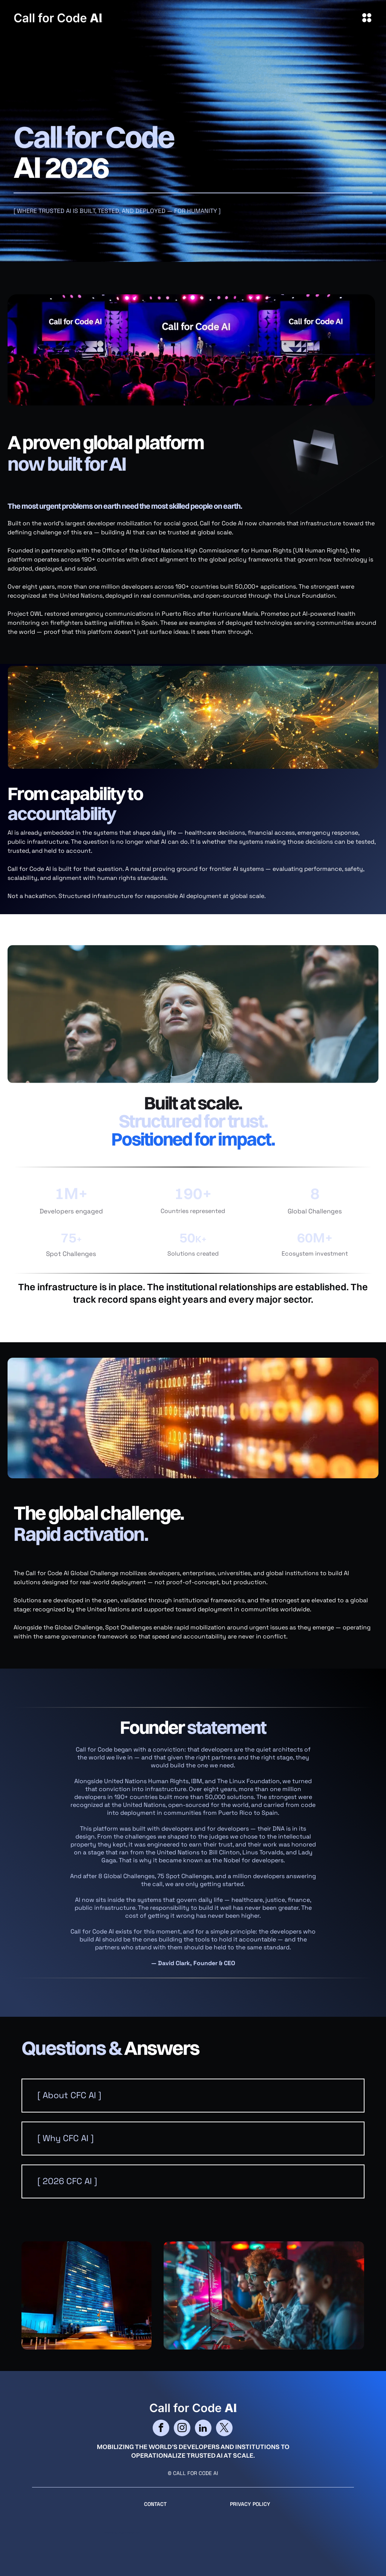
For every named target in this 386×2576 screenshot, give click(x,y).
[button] (193, 2096)
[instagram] (182, 2429)
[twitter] (224, 2429)
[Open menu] (366, 17)
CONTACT (155, 2504)
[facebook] (161, 2429)
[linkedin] (203, 2429)
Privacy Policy (250, 2504)
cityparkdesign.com (129, 2532)
